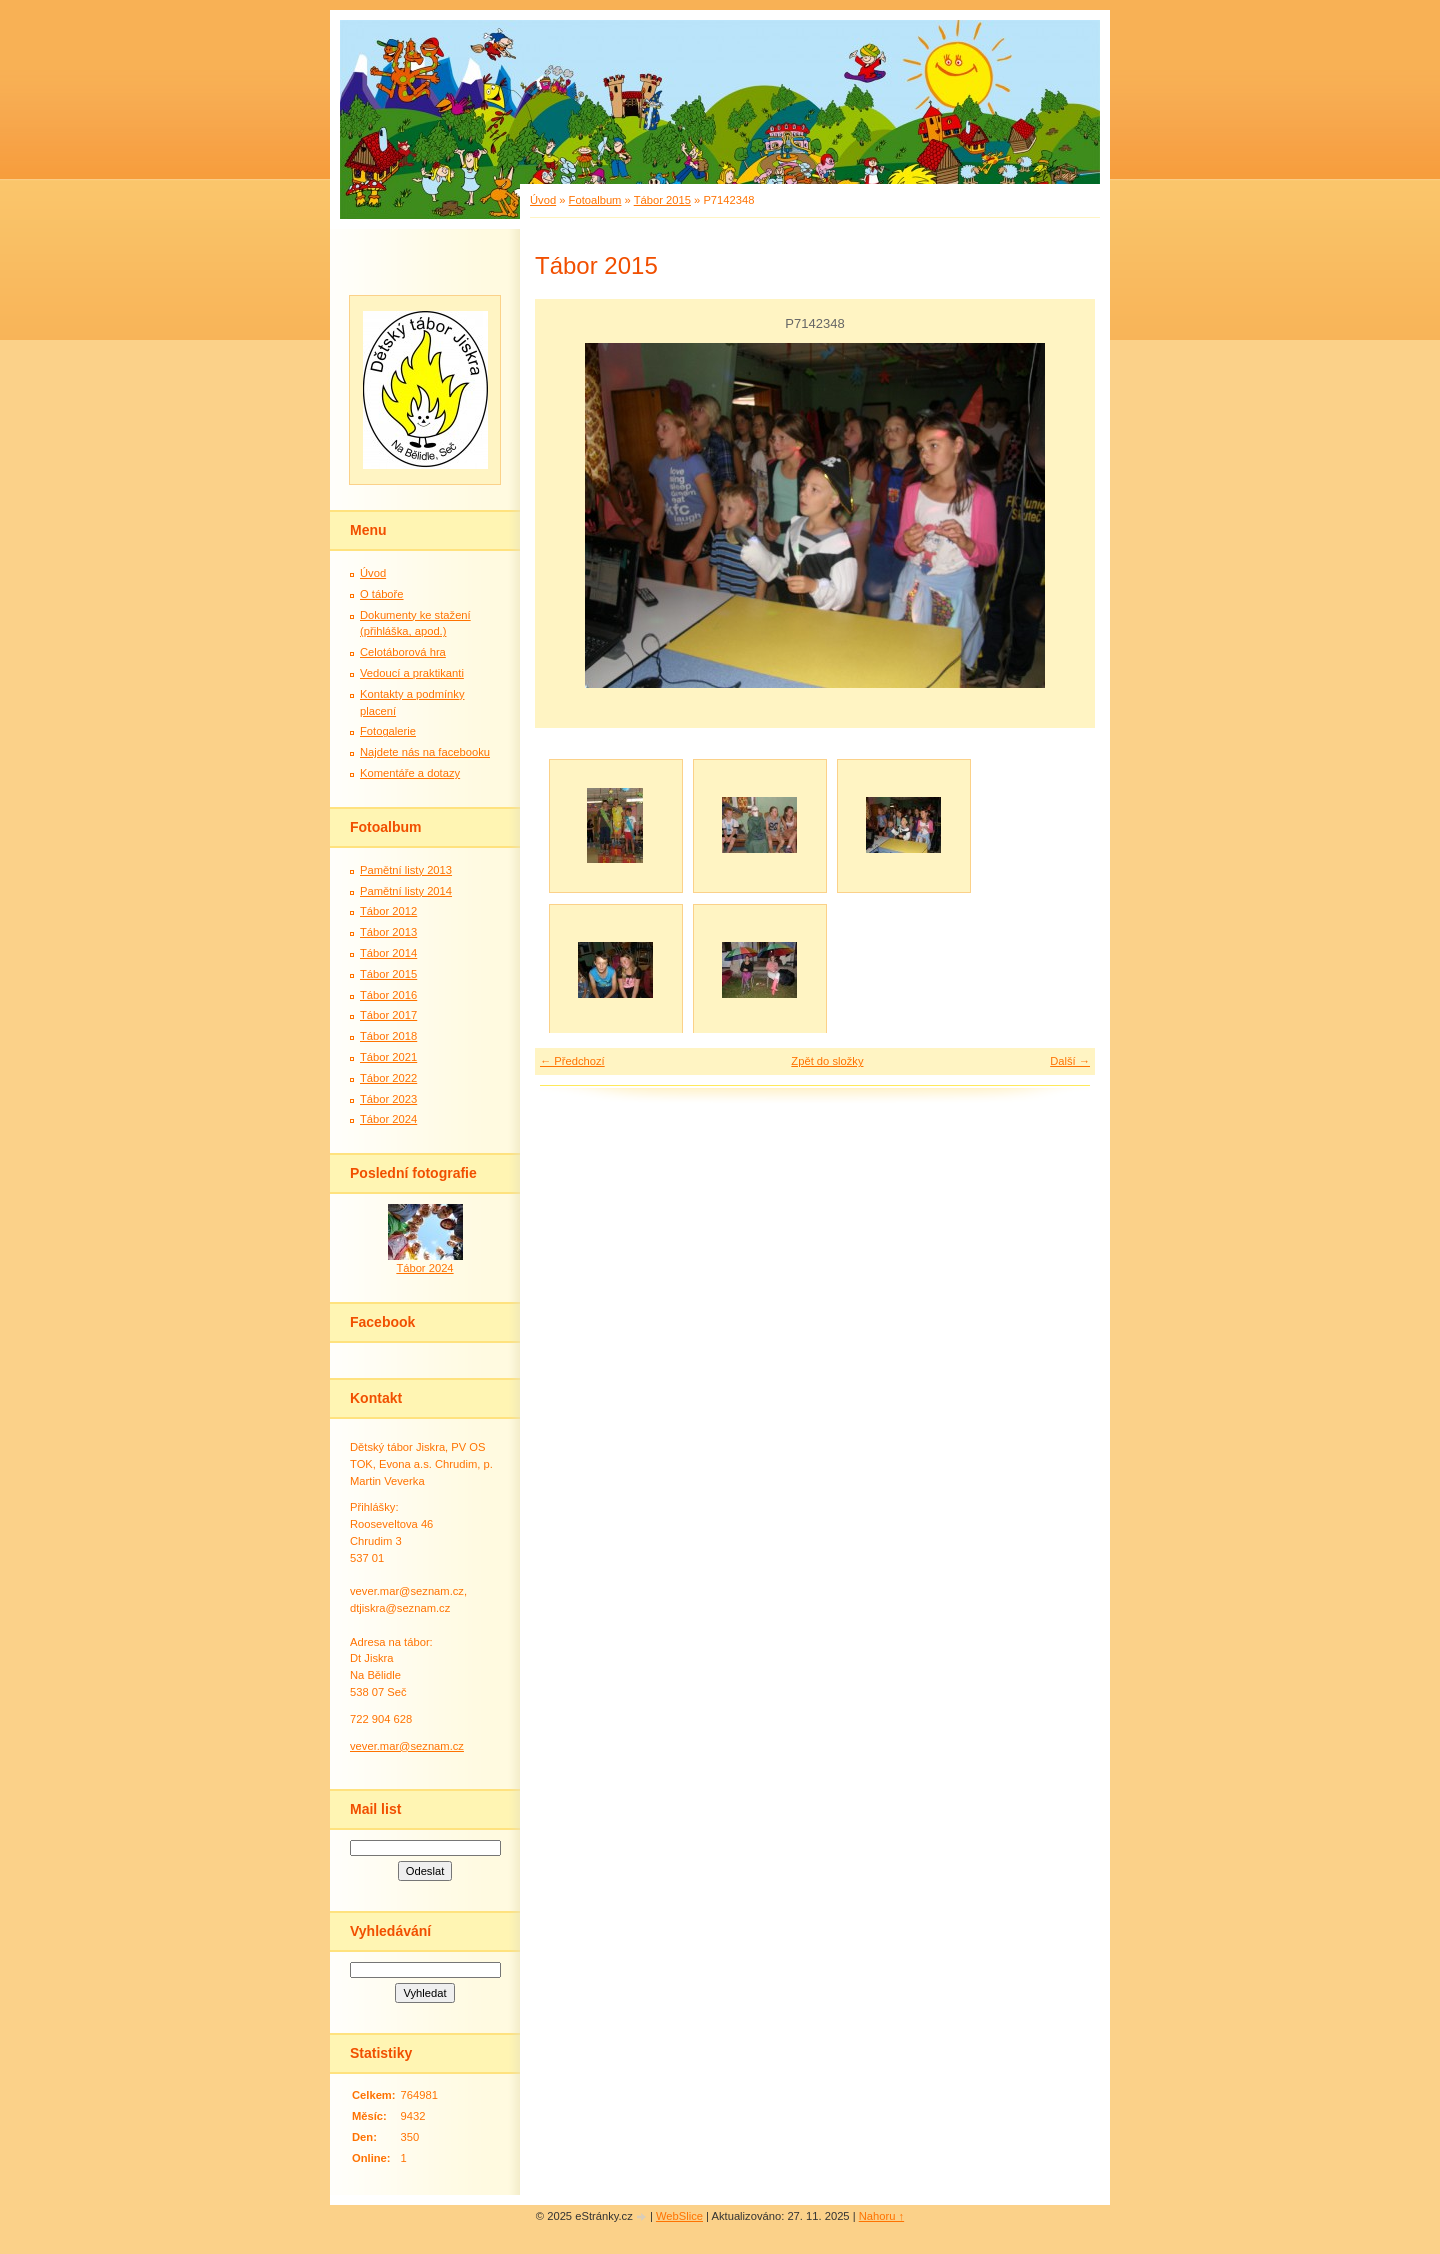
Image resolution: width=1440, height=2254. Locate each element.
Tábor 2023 (388, 1099)
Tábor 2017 (388, 1015)
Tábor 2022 (388, 1078)
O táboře (382, 594)
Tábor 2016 (388, 995)
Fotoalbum (595, 200)
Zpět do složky (827, 1061)
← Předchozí (572, 1061)
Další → (1070, 1061)
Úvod (543, 200)
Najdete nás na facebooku (425, 752)
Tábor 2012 (388, 911)
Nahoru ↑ (881, 2216)
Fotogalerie (388, 731)
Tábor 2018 (388, 1036)
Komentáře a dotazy (410, 773)
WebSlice (679, 2216)
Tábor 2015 (662, 200)
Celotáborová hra (403, 652)
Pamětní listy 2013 (406, 870)
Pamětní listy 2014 (406, 891)
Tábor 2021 (388, 1057)
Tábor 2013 (388, 932)
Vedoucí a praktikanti (412, 673)
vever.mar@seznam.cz (407, 1746)
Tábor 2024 (388, 1119)
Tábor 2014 (388, 953)
